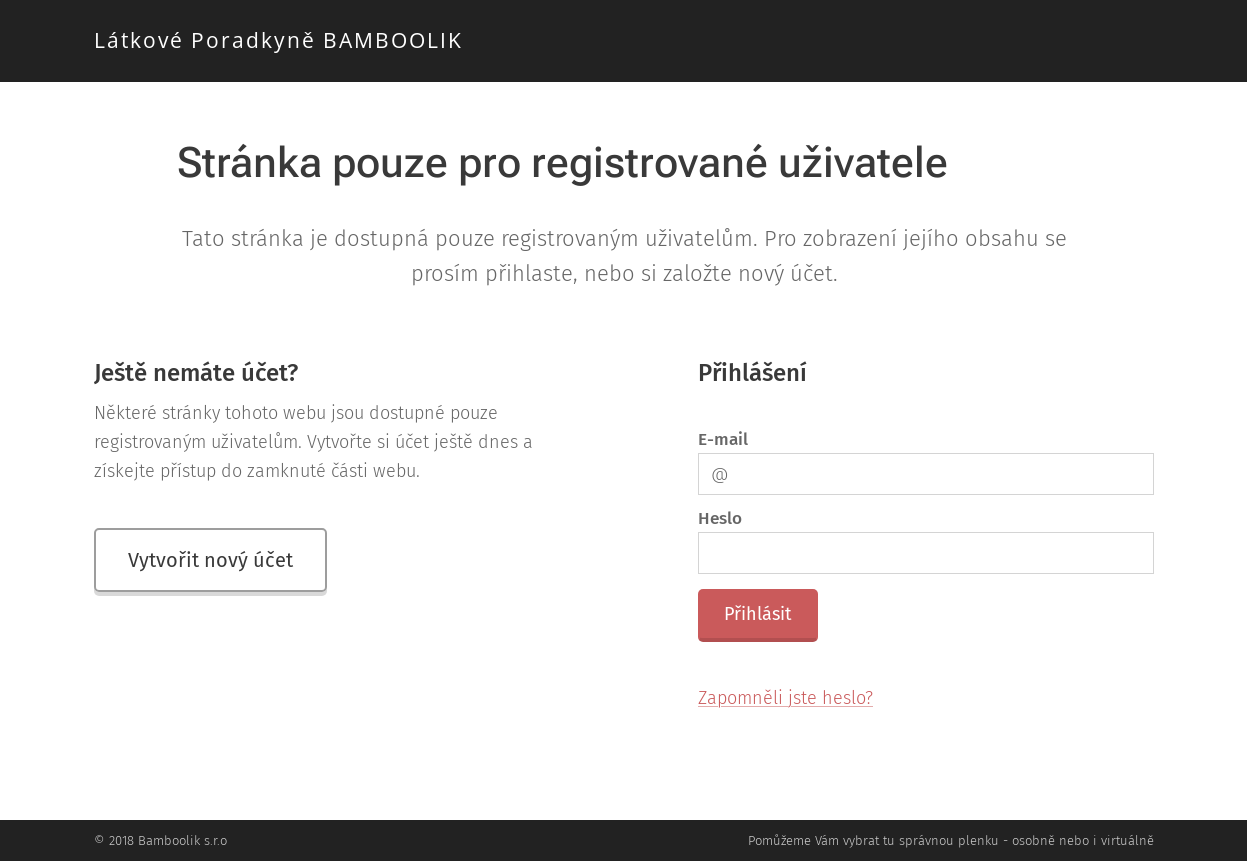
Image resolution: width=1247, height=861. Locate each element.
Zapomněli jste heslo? (785, 698)
